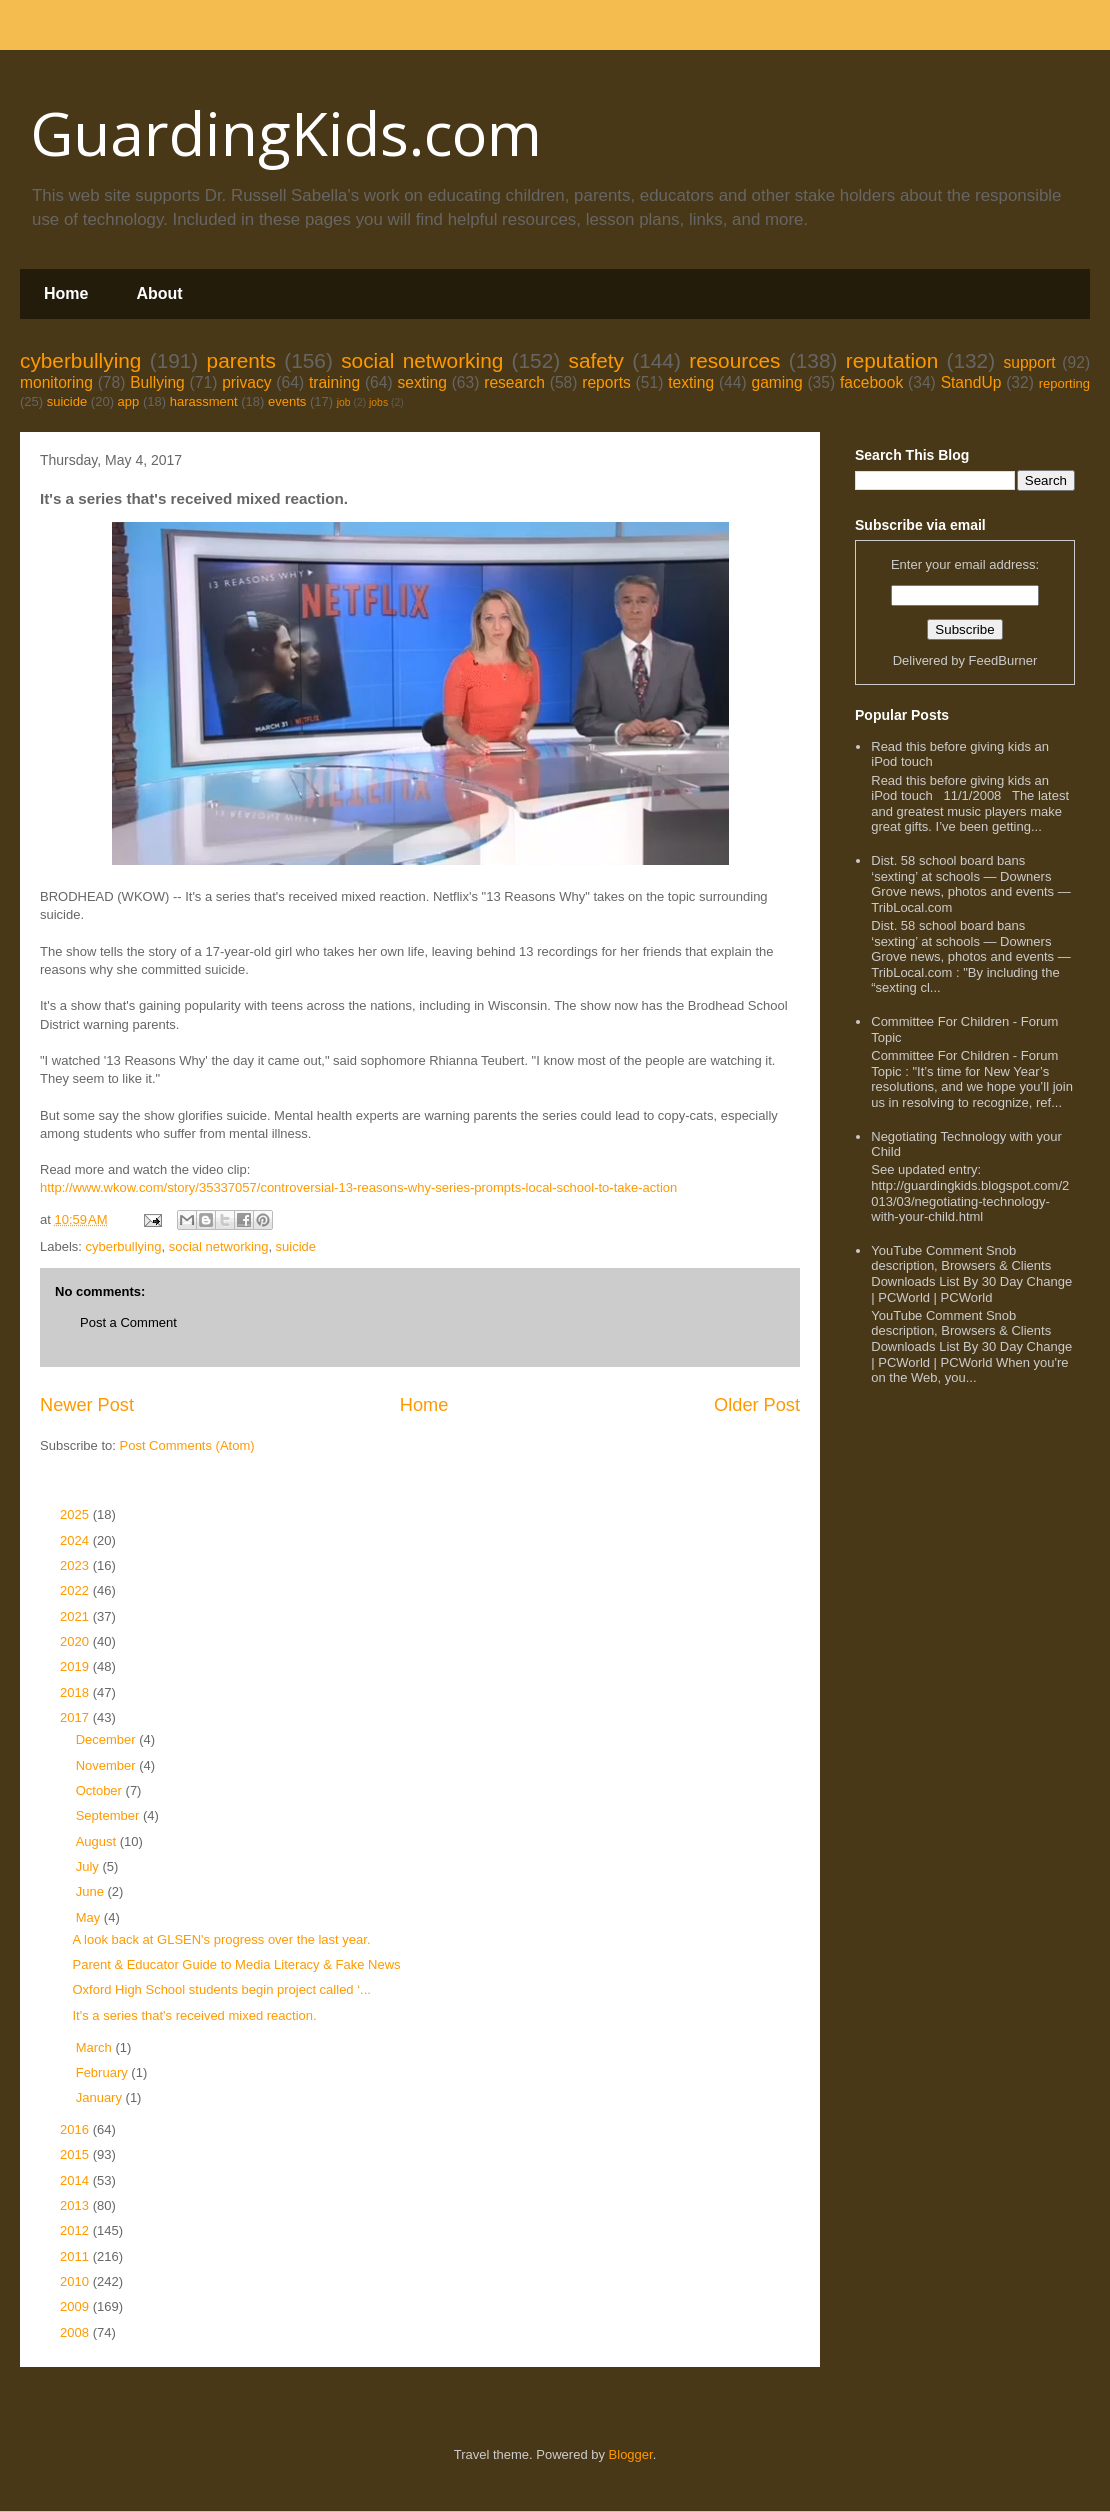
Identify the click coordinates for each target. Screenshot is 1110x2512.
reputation (892, 360)
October (101, 1790)
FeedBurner (1003, 660)
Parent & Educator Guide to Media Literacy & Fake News (236, 1964)
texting (691, 382)
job (344, 402)
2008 (76, 2332)
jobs (378, 402)
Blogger (631, 2454)
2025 (76, 1514)
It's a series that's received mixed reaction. (194, 2015)
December (108, 1739)
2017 (76, 1717)
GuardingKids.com (286, 133)
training (334, 382)
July (89, 1866)
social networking (422, 360)
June (92, 1891)
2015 (76, 2154)
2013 (76, 2205)
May (90, 1917)
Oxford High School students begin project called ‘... (221, 1989)
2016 (76, 2129)
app (129, 401)
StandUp (971, 382)
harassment (204, 401)
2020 (76, 1641)
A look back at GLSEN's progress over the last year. (221, 1939)
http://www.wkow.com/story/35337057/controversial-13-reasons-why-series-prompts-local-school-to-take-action (358, 1187)
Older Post (757, 1405)
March (96, 2047)
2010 (76, 2281)
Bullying (157, 382)
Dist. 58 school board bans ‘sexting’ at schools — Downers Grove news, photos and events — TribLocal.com (970, 884)
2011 (76, 2256)
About (159, 293)
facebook (871, 382)
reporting (1064, 383)
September (109, 1815)
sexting (421, 382)
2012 (76, 2230)
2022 (76, 1590)
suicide (67, 401)
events (287, 401)
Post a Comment (128, 1322)
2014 (76, 2180)
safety (596, 360)
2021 (76, 1616)
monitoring (56, 382)
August (98, 1841)
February (104, 2072)
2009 (76, 2306)
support (1029, 362)
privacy (246, 382)
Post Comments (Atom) (187, 1445)
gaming (776, 382)
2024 (76, 1540)
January (101, 2097)
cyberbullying (80, 360)
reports (606, 382)
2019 (76, 1666)
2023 (76, 1565)
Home (66, 293)
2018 (76, 1692)
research (514, 382)
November (108, 1765)
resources (734, 360)
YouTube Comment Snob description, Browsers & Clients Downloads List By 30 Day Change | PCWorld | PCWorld (971, 1274)
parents (241, 360)
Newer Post (87, 1405)
